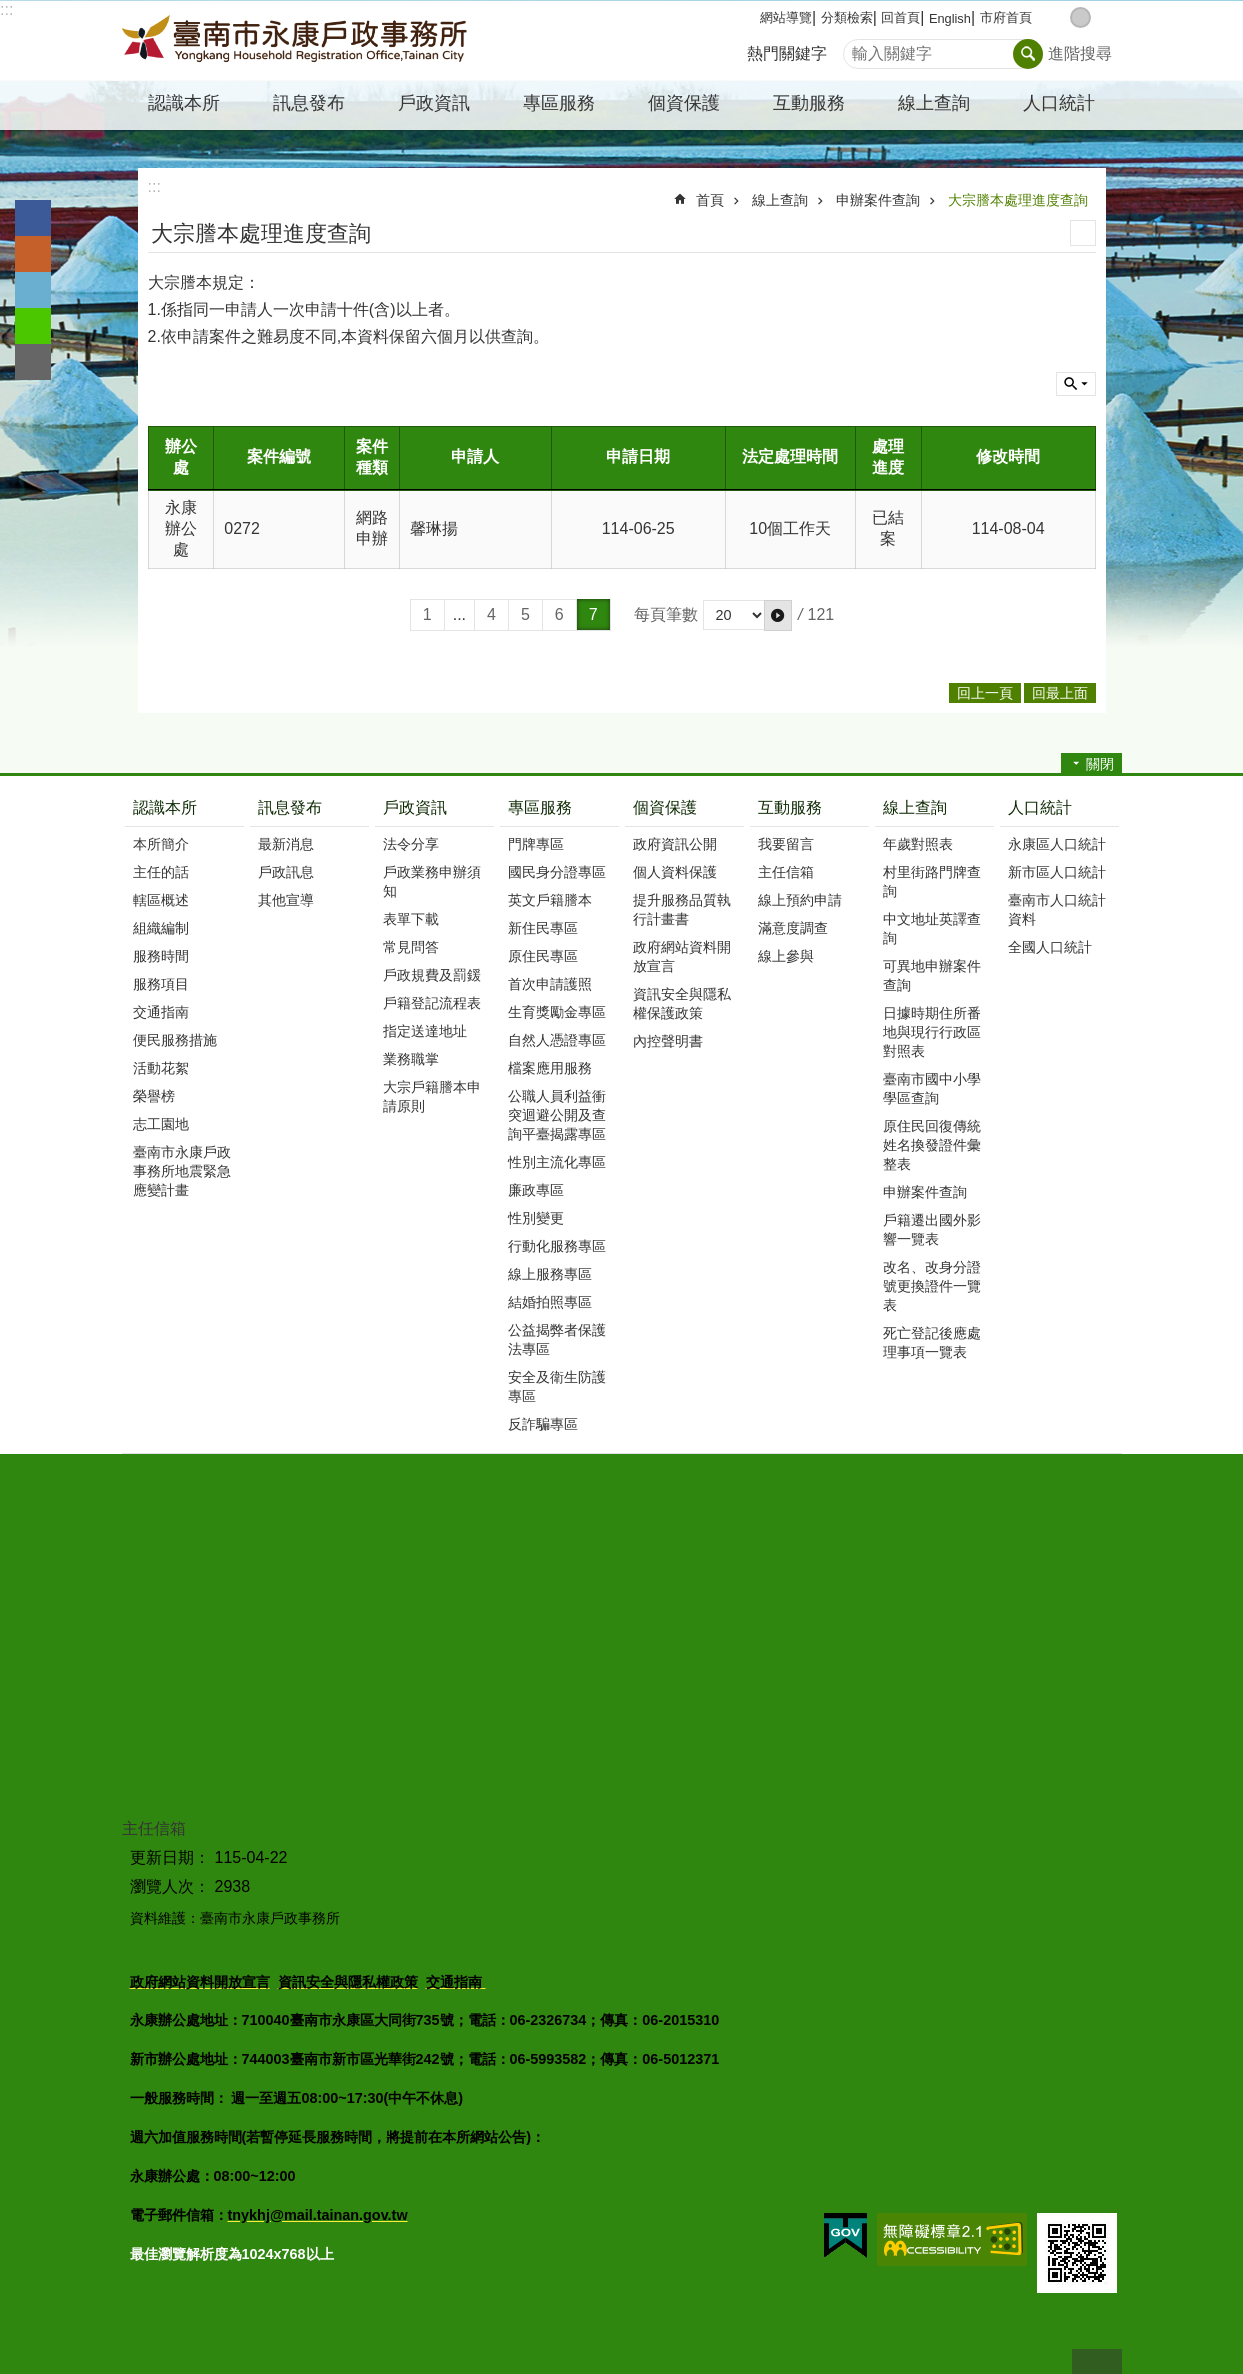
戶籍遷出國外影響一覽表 (932, 1229)
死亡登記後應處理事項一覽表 (932, 1342)
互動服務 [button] (809, 103)
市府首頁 (1006, 17)
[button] (778, 615)
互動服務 (790, 807)
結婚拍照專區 (550, 1302)
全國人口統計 (1050, 947)
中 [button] (1080, 17)
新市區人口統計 (1057, 872)
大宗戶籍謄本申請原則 (432, 1096)
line (33, 326)
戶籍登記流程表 (432, 1003)
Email (33, 362)
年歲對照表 (918, 844)
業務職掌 (411, 1059)
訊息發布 (290, 807)
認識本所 (165, 807)
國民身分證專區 (557, 872)
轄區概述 (161, 900)
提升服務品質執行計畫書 (682, 909)
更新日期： (170, 1857)
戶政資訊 (415, 807)
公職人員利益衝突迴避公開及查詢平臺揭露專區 (557, 1115)
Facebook (33, 218)
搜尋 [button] (1028, 54)
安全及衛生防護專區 (557, 1386)
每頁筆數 (666, 614)
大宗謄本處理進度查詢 (1018, 200)
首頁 (710, 200)
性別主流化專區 (557, 1162)
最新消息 (286, 844)
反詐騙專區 (543, 1424)
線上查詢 (780, 200)
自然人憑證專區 (557, 1040)
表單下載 (411, 919)
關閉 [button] (1100, 764)
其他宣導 (286, 900)
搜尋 (859, 48)
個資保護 (665, 807)
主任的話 (161, 872)
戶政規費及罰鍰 (432, 975)
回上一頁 (985, 693)
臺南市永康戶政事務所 (297, 41)
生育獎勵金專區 (557, 1012)
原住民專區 (543, 956)
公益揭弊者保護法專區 (557, 1339)
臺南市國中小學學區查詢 (932, 1088)
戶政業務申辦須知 (432, 881)
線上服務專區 (550, 1274)
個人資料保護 (675, 872)
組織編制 (161, 928)
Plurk (33, 254)
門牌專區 (536, 844)
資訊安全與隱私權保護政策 (682, 1003)
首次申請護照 (550, 984)
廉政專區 (536, 1190)
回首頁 (900, 17)
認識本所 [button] (184, 103)
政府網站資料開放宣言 (682, 956)
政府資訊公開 (675, 844)
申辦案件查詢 (878, 200)
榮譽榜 (154, 1096)
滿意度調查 (793, 928)
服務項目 (161, 984)
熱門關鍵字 (787, 53)
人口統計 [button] (1059, 103)
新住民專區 (543, 928)
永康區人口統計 (1057, 844)
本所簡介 (161, 844)
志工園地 (161, 1124)
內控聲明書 (668, 1041)
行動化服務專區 (557, 1246)
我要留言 (786, 844)
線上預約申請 (800, 900)
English (950, 18)
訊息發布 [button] (309, 103)
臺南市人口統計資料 (1057, 909)
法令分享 (411, 844)
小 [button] (1059, 17)
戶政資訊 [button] (434, 103)
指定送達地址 (425, 1031)
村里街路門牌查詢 (932, 881)
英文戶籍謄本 (550, 900)
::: (6, 9)
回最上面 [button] (1060, 693)
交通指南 (161, 1012)
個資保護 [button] (684, 103)
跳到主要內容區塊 (10, 10)
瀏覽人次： (170, 1886)
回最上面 (1097, 2361)
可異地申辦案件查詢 (932, 975)
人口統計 (1040, 807)
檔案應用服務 (550, 1068)
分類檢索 (847, 17)
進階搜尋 (1080, 53)
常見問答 (411, 947)
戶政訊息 (286, 872)
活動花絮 (161, 1068)
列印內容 (1083, 233)
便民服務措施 (175, 1040)
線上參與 (786, 956)
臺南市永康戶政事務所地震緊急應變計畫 (182, 1171)
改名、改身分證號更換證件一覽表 (932, 1286)
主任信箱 (786, 872)
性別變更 (536, 1218)
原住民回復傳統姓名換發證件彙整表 (932, 1145)
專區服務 (540, 807)
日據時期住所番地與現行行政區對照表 (932, 1032)
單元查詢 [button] (1076, 384)
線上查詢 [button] (934, 103)
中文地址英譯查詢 (932, 928)
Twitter (33, 290)
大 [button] (1101, 17)
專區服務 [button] (559, 103)
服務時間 (161, 956)
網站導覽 (786, 17)
